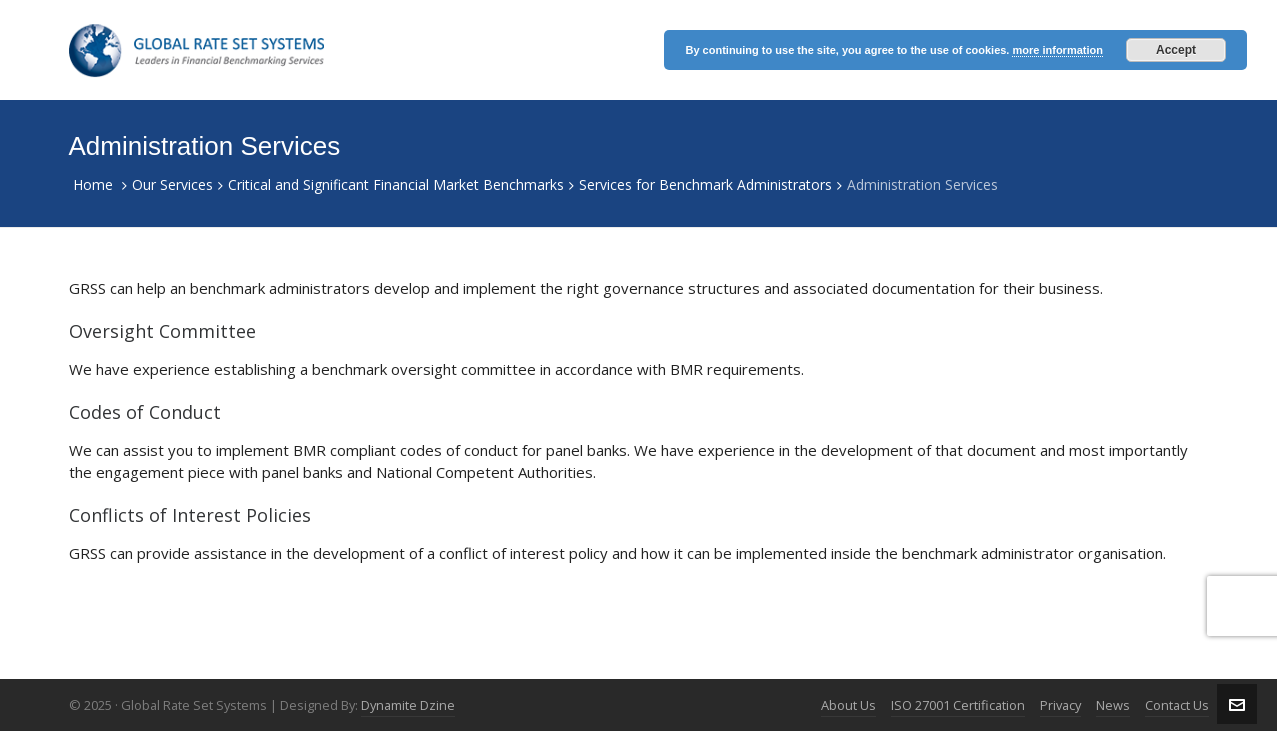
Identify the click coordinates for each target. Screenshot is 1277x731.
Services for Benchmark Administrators (705, 184)
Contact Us (1177, 705)
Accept (1176, 50)
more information (1057, 50)
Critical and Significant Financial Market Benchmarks (396, 184)
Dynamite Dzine (408, 705)
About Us (848, 705)
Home (93, 184)
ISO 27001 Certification (958, 705)
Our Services (172, 184)
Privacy (1060, 705)
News (1113, 705)
